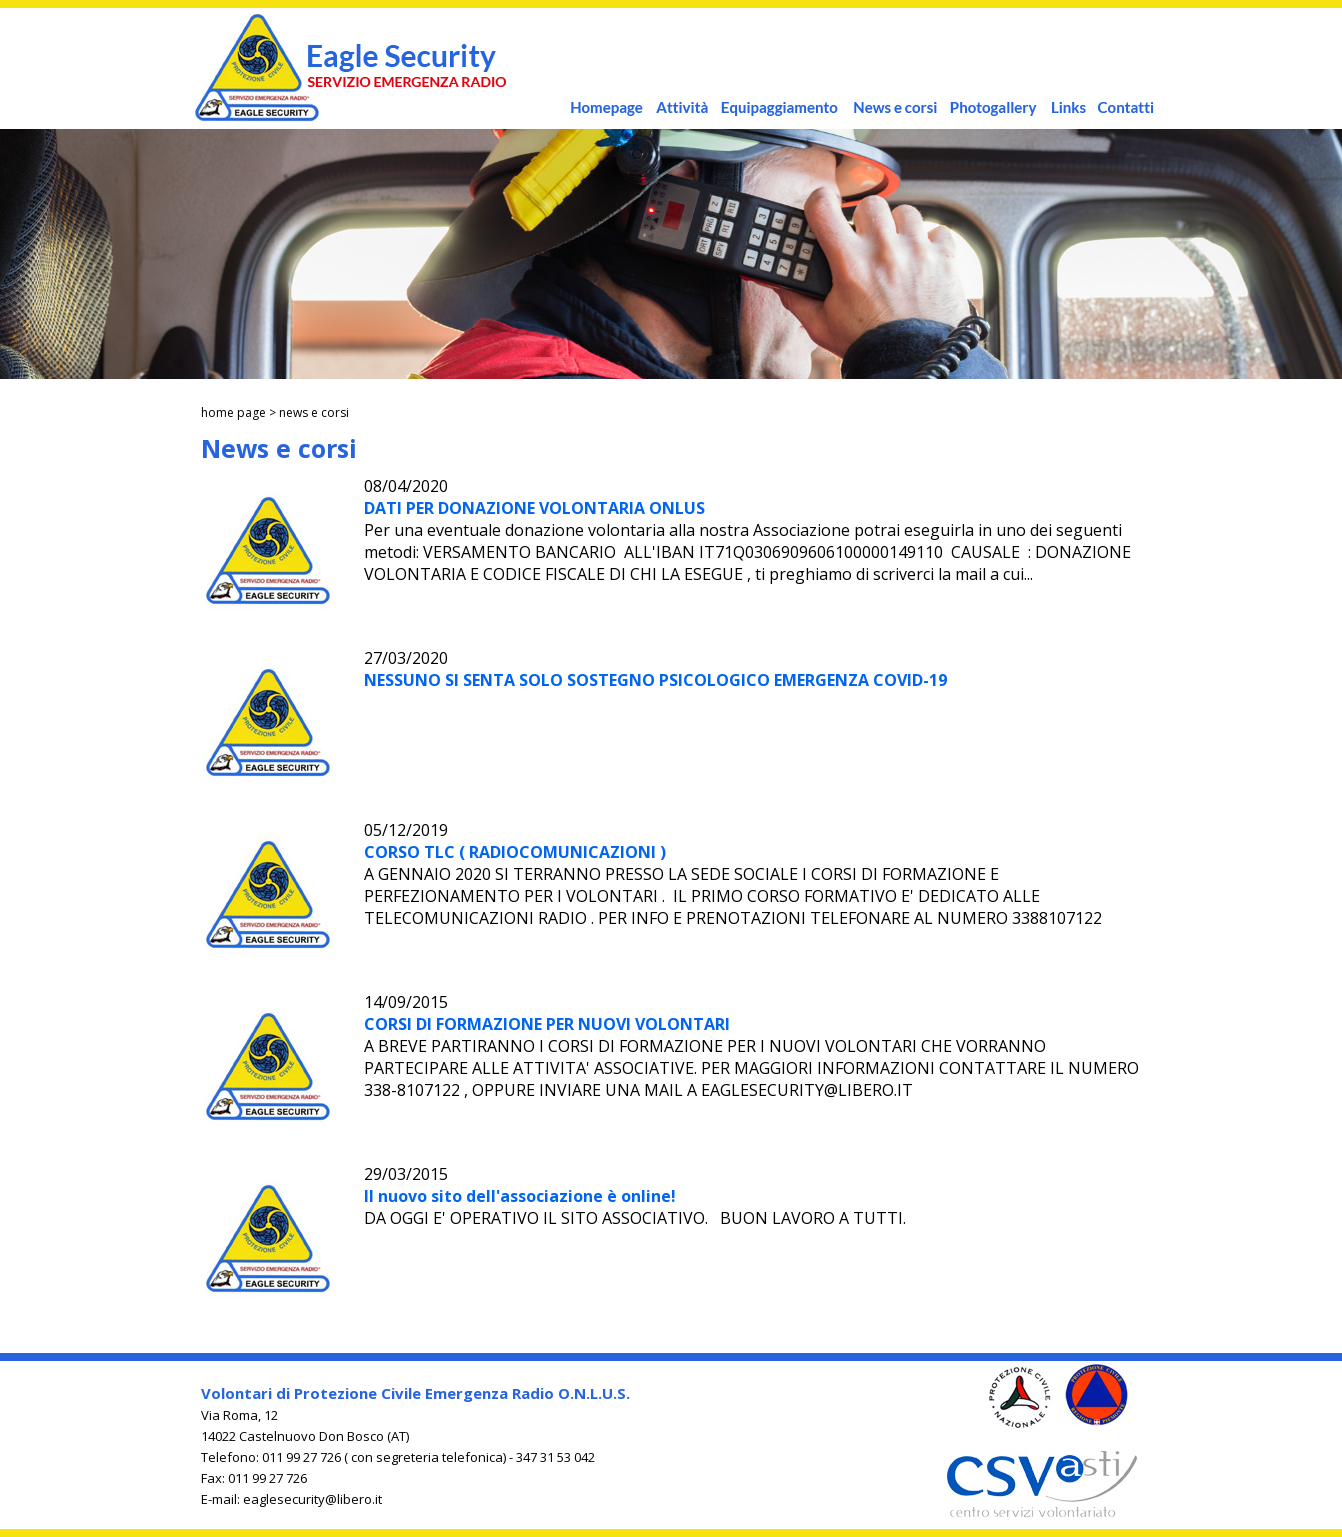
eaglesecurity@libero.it (312, 1499)
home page (233, 412)
